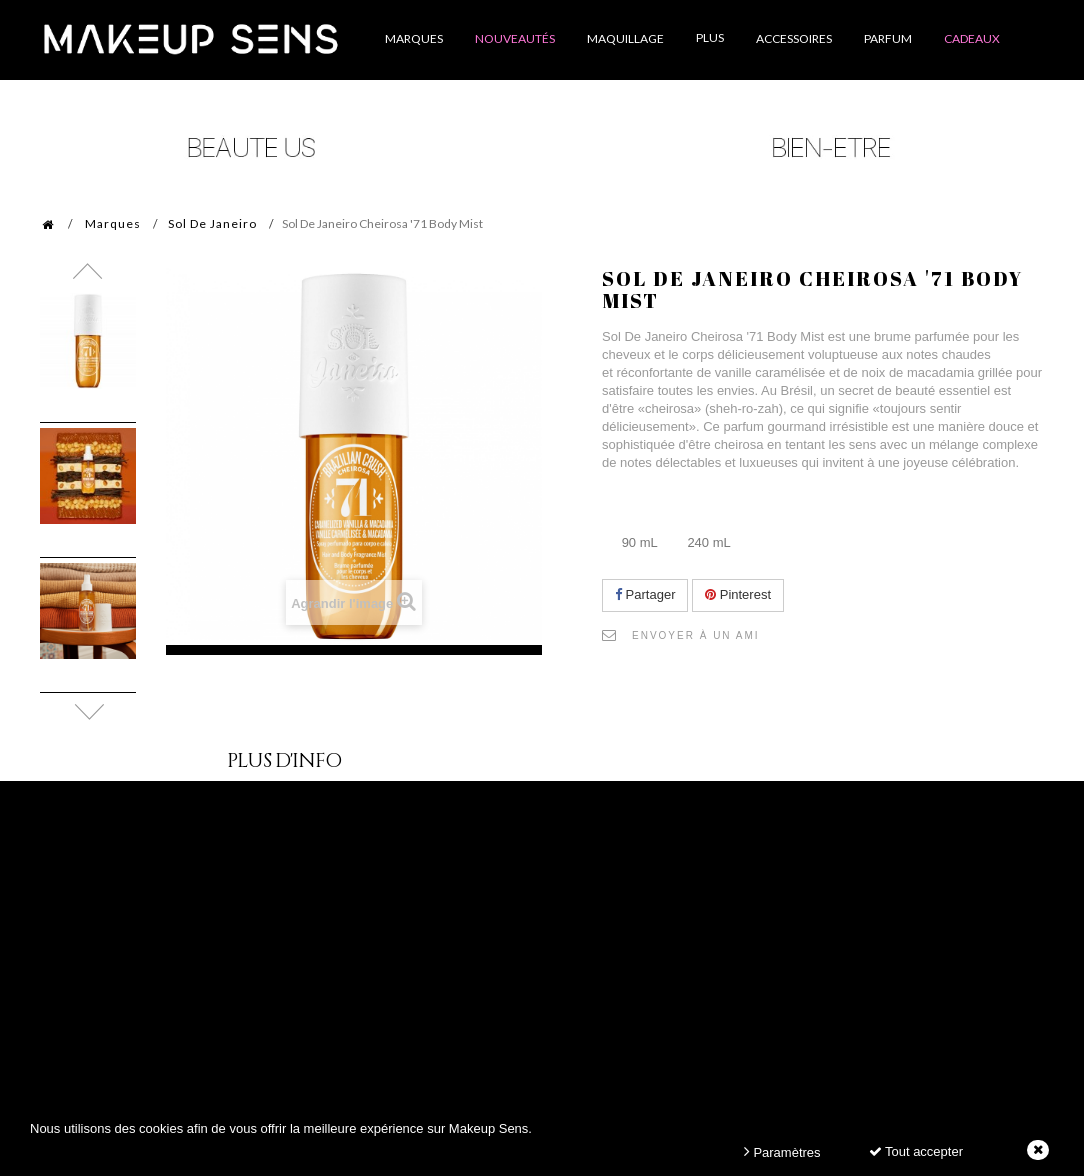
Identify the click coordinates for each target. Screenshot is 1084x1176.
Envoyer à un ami (696, 635)
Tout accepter (916, 1151)
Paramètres (782, 1151)
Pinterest (738, 594)
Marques (113, 223)
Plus (710, 37)
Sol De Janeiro (212, 223)
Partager (645, 594)
